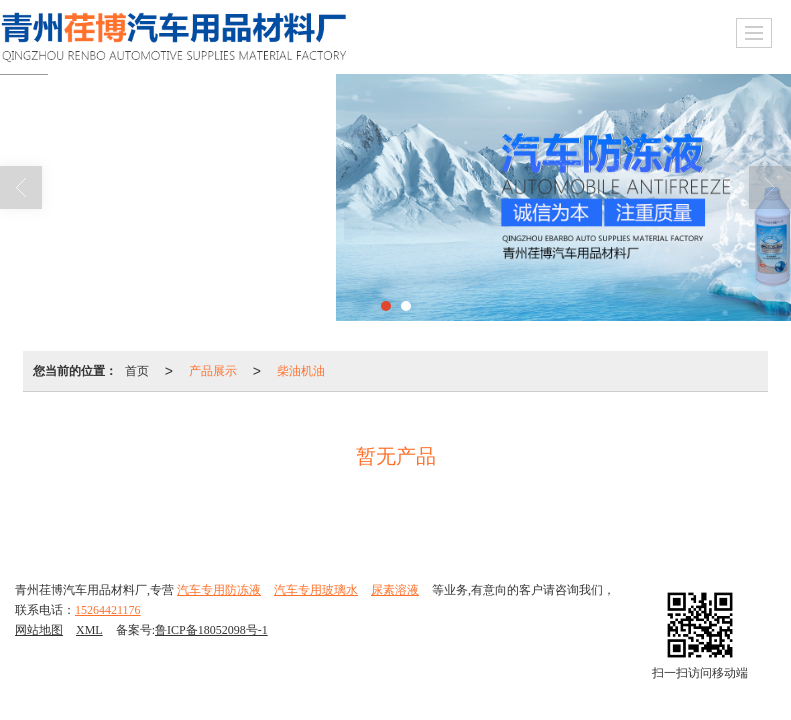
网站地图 (39, 630)
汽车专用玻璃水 (316, 590)
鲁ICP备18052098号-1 (211, 630)
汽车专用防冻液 (219, 590)
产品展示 (213, 371)
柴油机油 (301, 371)
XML (89, 630)
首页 (137, 371)
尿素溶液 (395, 590)
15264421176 (108, 610)
